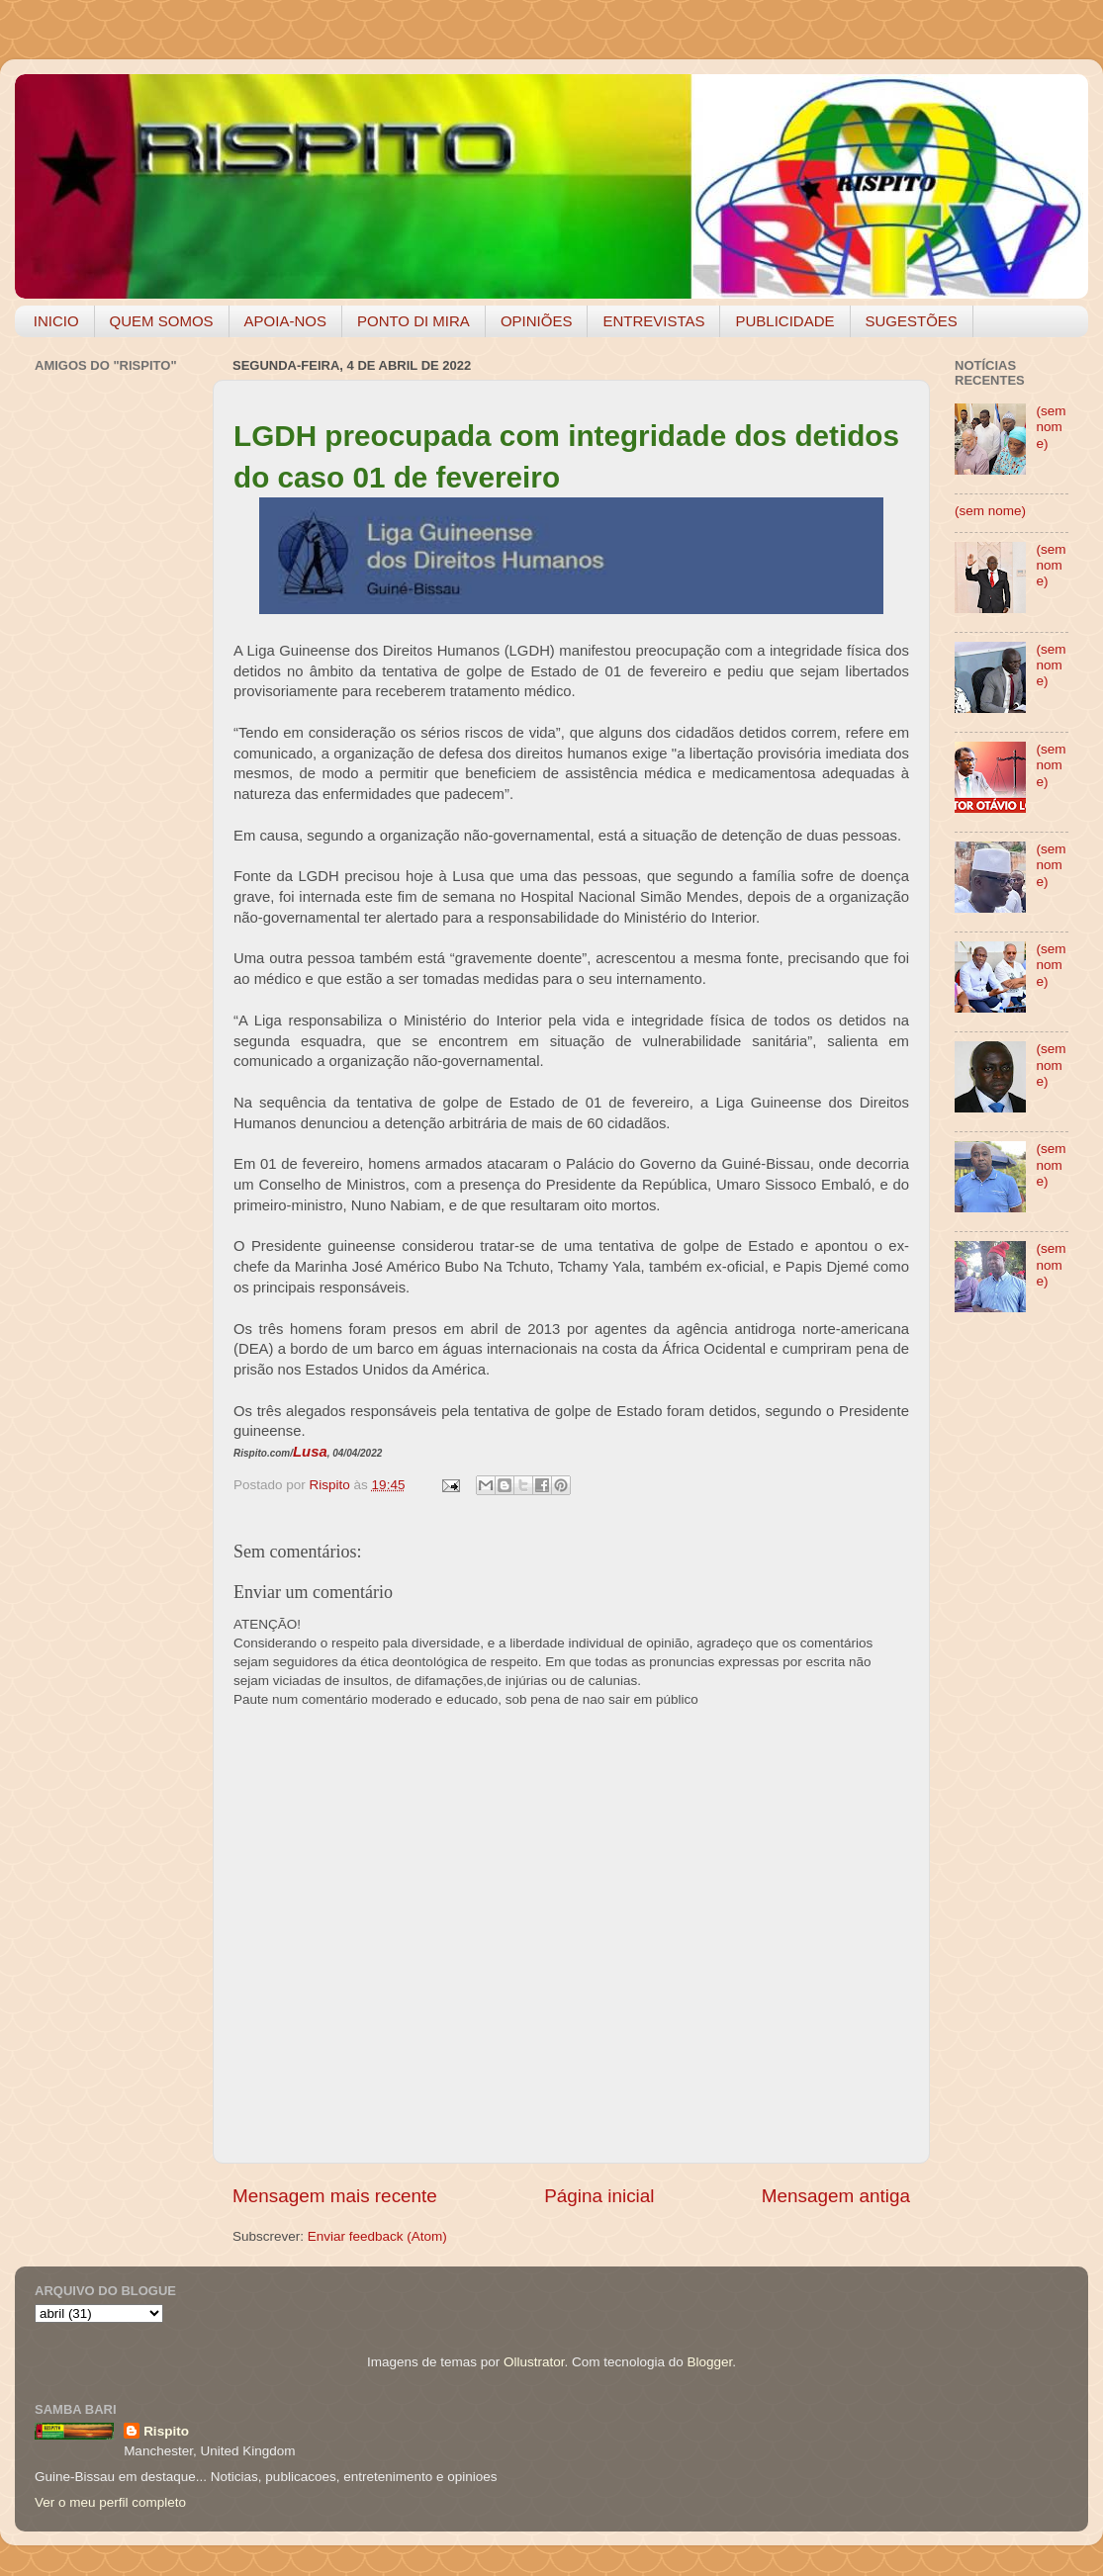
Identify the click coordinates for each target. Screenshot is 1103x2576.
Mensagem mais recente (334, 2195)
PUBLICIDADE (784, 320)
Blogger (709, 2361)
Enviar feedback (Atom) (377, 2236)
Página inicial (599, 2195)
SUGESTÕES (912, 320)
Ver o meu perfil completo (110, 2502)
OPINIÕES (537, 320)
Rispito (166, 2431)
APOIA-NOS (285, 320)
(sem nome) (1050, 426)
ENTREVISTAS (653, 320)
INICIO (56, 320)
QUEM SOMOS (162, 320)
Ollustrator (534, 2361)
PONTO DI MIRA (413, 320)
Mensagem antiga (836, 2195)
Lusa (310, 1452)
